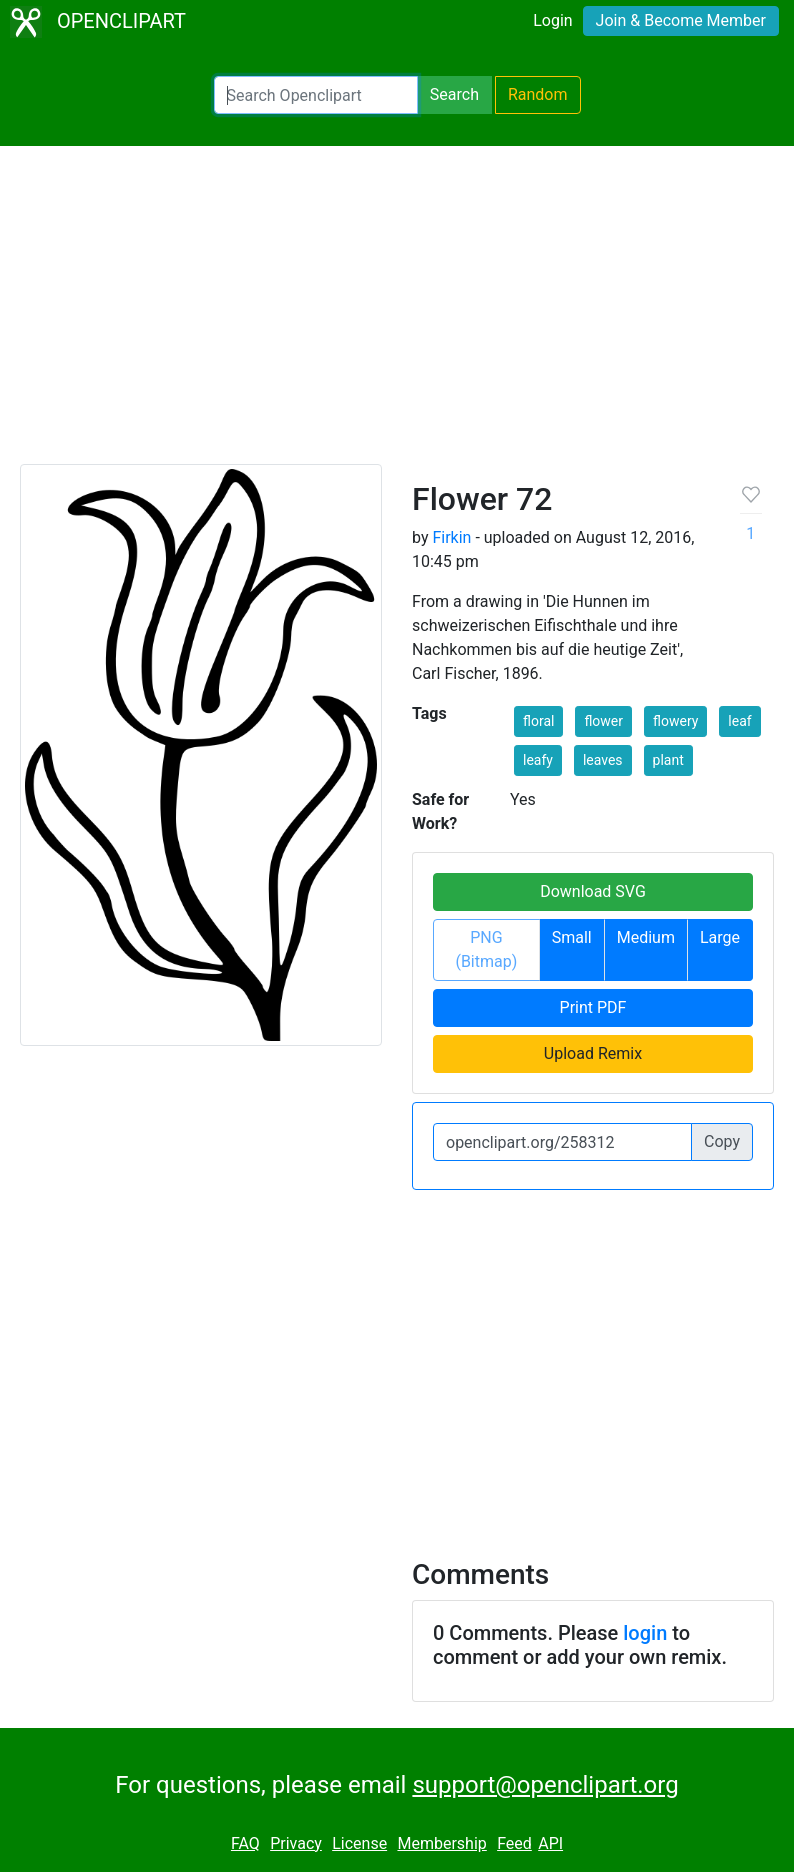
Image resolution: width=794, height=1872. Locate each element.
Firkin (451, 537)
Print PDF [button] (593, 1007)
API (550, 1843)
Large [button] (720, 937)
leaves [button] (603, 760)
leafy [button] (538, 760)
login (645, 1633)
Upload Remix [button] (593, 1053)
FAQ (245, 1843)
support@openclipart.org (545, 1785)
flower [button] (603, 721)
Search (454, 94)
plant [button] (668, 760)
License (359, 1843)
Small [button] (572, 937)
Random (538, 94)
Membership (441, 1843)
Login (552, 20)
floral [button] (538, 721)
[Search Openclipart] (316, 95)
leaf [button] (739, 721)
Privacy (296, 1843)
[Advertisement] (397, 314)
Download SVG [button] (593, 891)
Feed (514, 1843)
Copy (722, 1141)
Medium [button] (646, 937)
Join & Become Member (681, 20)
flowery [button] (675, 721)
